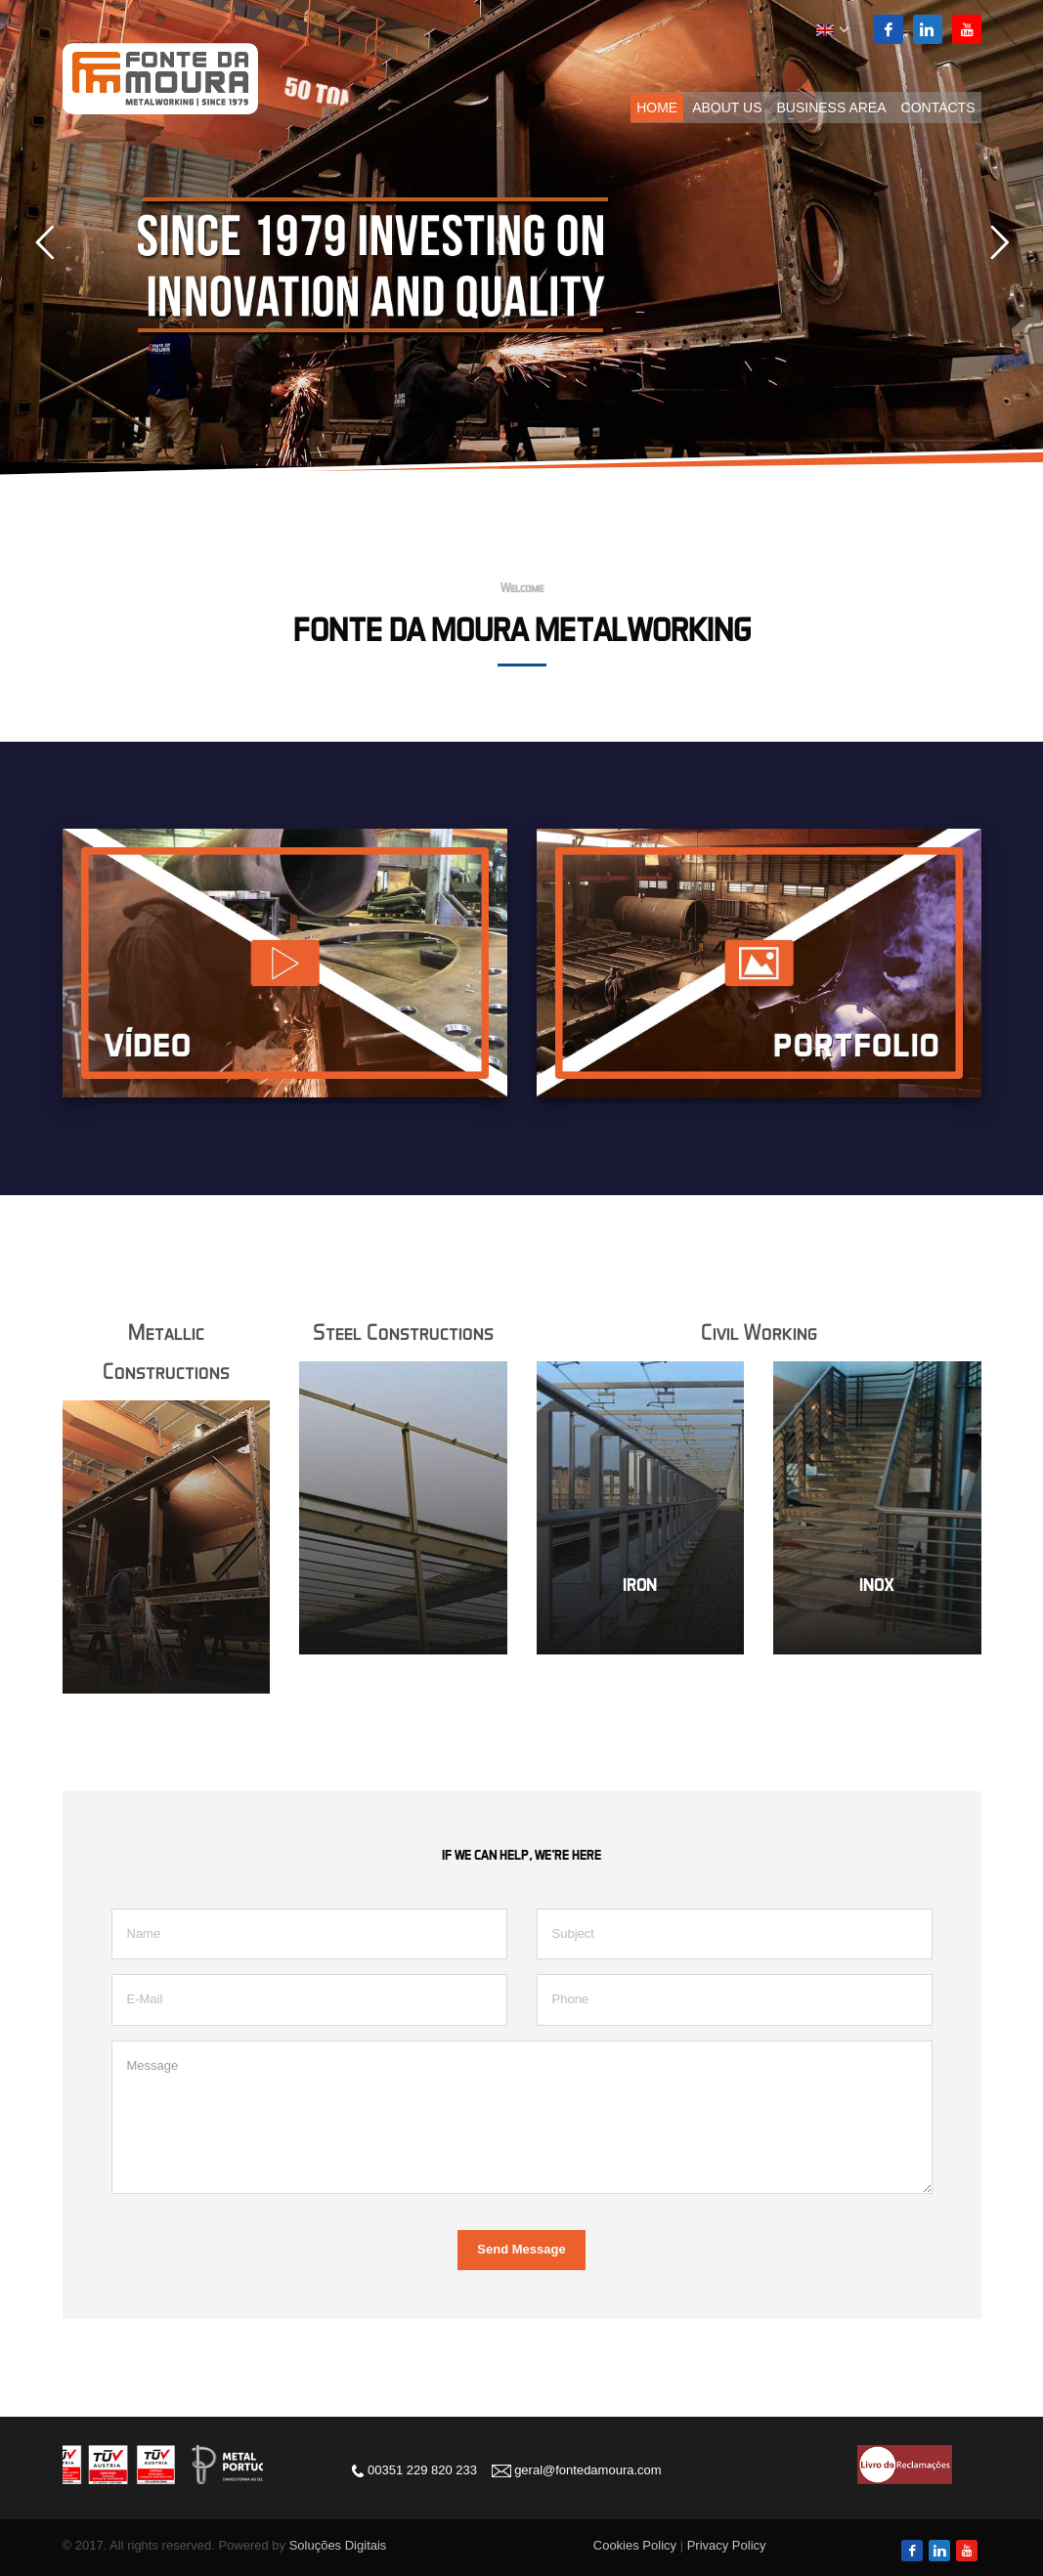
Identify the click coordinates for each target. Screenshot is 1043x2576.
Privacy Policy (726, 2545)
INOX (876, 1584)
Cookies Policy (634, 2545)
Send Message (521, 2249)
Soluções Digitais (338, 2545)
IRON (640, 1584)
